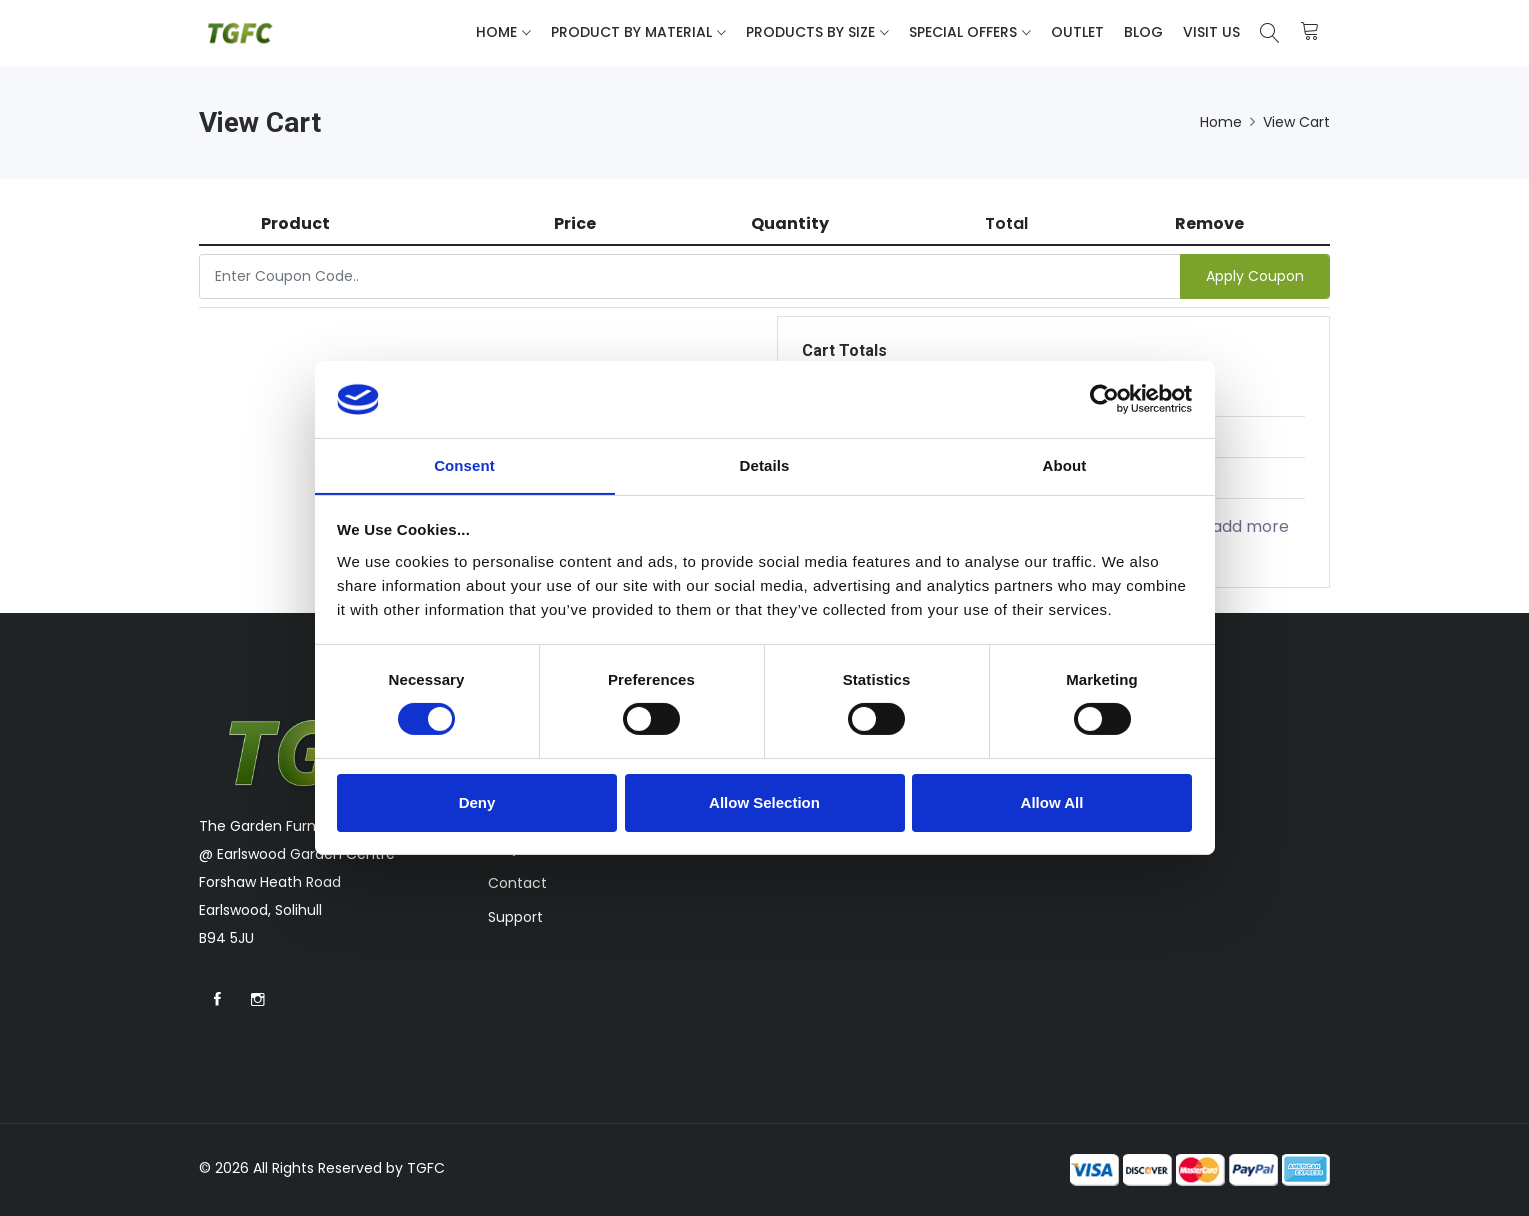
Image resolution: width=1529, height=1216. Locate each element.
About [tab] (1065, 464)
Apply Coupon (1255, 276)
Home (496, 32)
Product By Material (631, 32)
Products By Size (810, 32)
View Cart (1296, 122)
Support (515, 917)
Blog (1143, 32)
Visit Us (1211, 32)
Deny (477, 802)
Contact (517, 883)
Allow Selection (764, 802)
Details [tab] (765, 464)
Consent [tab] (464, 464)
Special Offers (963, 32)
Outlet (1077, 32)
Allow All (1052, 802)
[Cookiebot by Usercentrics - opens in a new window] (1104, 399)
